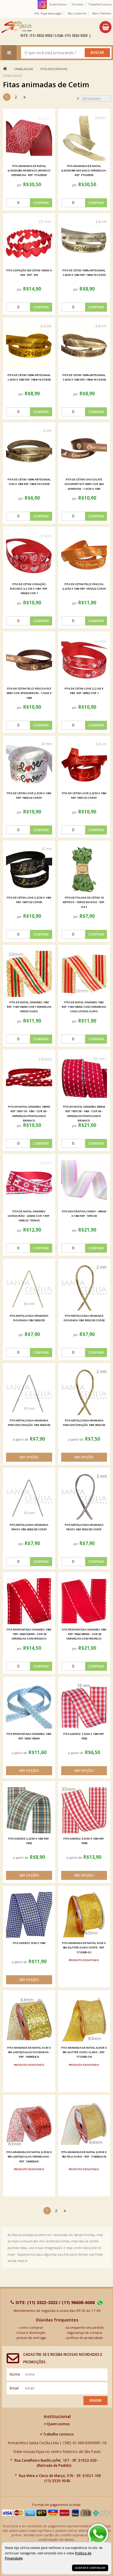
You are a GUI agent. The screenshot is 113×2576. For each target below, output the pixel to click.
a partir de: (21, 1439)
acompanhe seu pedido (85, 2327)
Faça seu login (51, 13)
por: (20, 185)
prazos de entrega (31, 2337)
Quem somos (57, 2423)
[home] (16, 27)
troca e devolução (31, 2332)
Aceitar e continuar (90, 2568)
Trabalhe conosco (57, 2434)
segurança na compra (84, 2332)
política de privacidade (85, 2337)
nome (15, 2374)
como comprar (31, 2327)
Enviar (95, 2400)
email (14, 2388)
